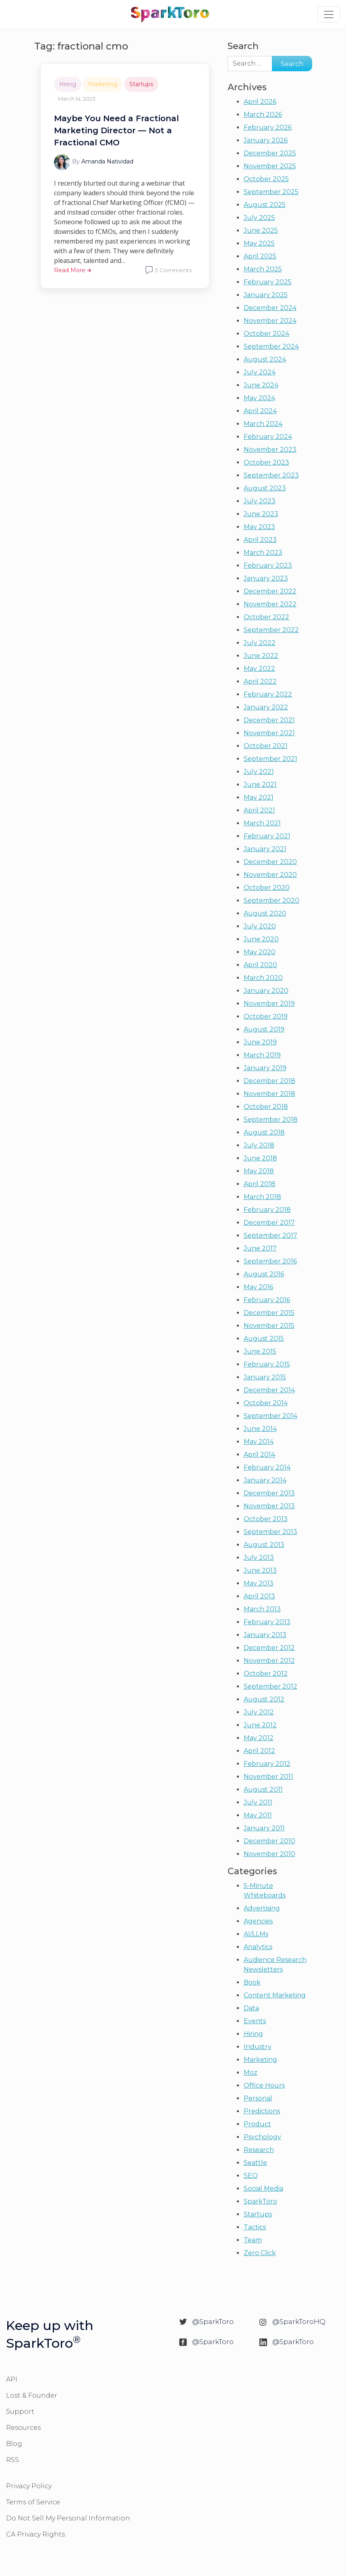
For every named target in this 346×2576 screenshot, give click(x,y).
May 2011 (258, 1815)
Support (20, 2411)
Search (243, 46)
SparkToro (260, 2201)
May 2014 (258, 1441)
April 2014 (259, 1454)
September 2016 (270, 1261)
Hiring (67, 84)
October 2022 (266, 617)
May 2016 (258, 1287)
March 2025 (263, 269)
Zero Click (260, 2253)
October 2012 (266, 1673)
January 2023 (266, 578)
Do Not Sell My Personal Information (68, 2518)
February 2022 (268, 694)
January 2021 (265, 849)
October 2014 (266, 1403)
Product (257, 2124)
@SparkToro (213, 2322)
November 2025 (270, 166)
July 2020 (260, 926)
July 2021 (259, 771)
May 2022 (259, 668)
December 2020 (270, 862)
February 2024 (268, 436)
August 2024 (265, 359)
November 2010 (269, 1854)
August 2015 (264, 1338)
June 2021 (260, 784)
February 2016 (267, 1300)
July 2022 (260, 643)
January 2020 (266, 990)
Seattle (255, 2163)
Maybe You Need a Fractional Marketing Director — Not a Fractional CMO (116, 130)
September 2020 (271, 900)
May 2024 (259, 398)
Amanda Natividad (107, 161)
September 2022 (271, 630)
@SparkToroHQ (298, 2322)
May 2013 (258, 1583)
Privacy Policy (29, 2486)
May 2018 (259, 1171)
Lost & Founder (31, 2395)
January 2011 (264, 1828)
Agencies (258, 1921)
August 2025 (265, 205)
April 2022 (260, 681)
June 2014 (260, 1429)
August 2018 (264, 1132)
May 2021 (258, 797)
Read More (72, 270)
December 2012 (269, 1648)
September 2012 (270, 1686)
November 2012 (269, 1660)
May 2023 (259, 527)
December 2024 (270, 308)
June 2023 (261, 514)
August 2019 (264, 1029)
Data (251, 2008)
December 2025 (270, 153)
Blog (14, 2444)
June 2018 (260, 1158)
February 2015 (267, 1364)
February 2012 (267, 1764)
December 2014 (269, 1390)
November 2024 (270, 321)
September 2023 (271, 475)
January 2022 (266, 707)
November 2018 (269, 1094)
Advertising (262, 1908)
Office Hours (264, 2085)
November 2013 (269, 1506)
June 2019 (260, 1042)
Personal (258, 2098)
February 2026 (268, 127)
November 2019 (269, 1003)
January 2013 (265, 1635)
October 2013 (266, 1519)
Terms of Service (33, 2502)
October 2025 (266, 179)
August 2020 (265, 913)
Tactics (255, 2227)
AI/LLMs (256, 1934)
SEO (251, 2175)
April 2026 (260, 101)
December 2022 (270, 591)
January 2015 (265, 1377)
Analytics (258, 1947)
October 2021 (266, 746)
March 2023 (263, 552)
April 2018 (260, 1184)
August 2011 (263, 1789)
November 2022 (270, 604)
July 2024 (260, 372)
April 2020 (260, 965)
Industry (257, 2047)
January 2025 (266, 295)
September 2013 (270, 1532)
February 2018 (267, 1210)
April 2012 (259, 1751)
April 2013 (259, 1596)
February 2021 (267, 836)
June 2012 (260, 1725)
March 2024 (263, 424)
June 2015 (260, 1351)
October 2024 (266, 333)
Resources (23, 2427)
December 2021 (269, 720)
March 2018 (262, 1197)
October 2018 (266, 1106)
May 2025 (259, 243)
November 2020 (270, 875)
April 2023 (260, 540)
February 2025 (268, 282)
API (11, 2379)
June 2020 (261, 939)
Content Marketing (275, 1995)
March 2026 (263, 114)
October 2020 (267, 887)
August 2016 (264, 1274)
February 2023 (268, 565)
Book (252, 1982)
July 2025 (259, 217)
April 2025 (260, 256)
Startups (141, 84)
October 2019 (266, 1016)
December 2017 (269, 1222)
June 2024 (261, 385)
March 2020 (263, 978)
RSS (12, 2460)
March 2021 (262, 823)
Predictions (262, 2111)
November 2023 (270, 449)
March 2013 (262, 1609)
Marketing (102, 84)
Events (255, 2021)
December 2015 (269, 1313)
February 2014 (267, 1467)
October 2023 (266, 462)
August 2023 (265, 488)
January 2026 (266, 140)
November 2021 (269, 733)
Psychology (262, 2137)
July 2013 (259, 1557)
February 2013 (267, 1622)
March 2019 (262, 1055)
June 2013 (260, 1570)
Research (259, 2150)
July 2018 (259, 1145)
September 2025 (271, 192)
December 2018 (269, 1081)
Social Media (263, 2188)
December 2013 (269, 1493)
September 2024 (271, 346)
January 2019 (265, 1068)
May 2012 (258, 1738)
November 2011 (268, 1776)
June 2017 (260, 1248)
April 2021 (259, 810)
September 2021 (270, 759)
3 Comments (173, 270)
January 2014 (265, 1480)
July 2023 (260, 501)
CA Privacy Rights (35, 2534)
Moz (250, 2072)
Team (253, 2240)
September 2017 (270, 1235)
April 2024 (260, 411)
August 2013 (264, 1544)
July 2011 (258, 1802)
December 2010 (269, 1841)
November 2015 (269, 1325)
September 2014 (270, 1416)
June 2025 (261, 230)
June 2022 (261, 656)
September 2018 (271, 1119)
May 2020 (260, 952)
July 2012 (259, 1712)
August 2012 (264, 1699)
